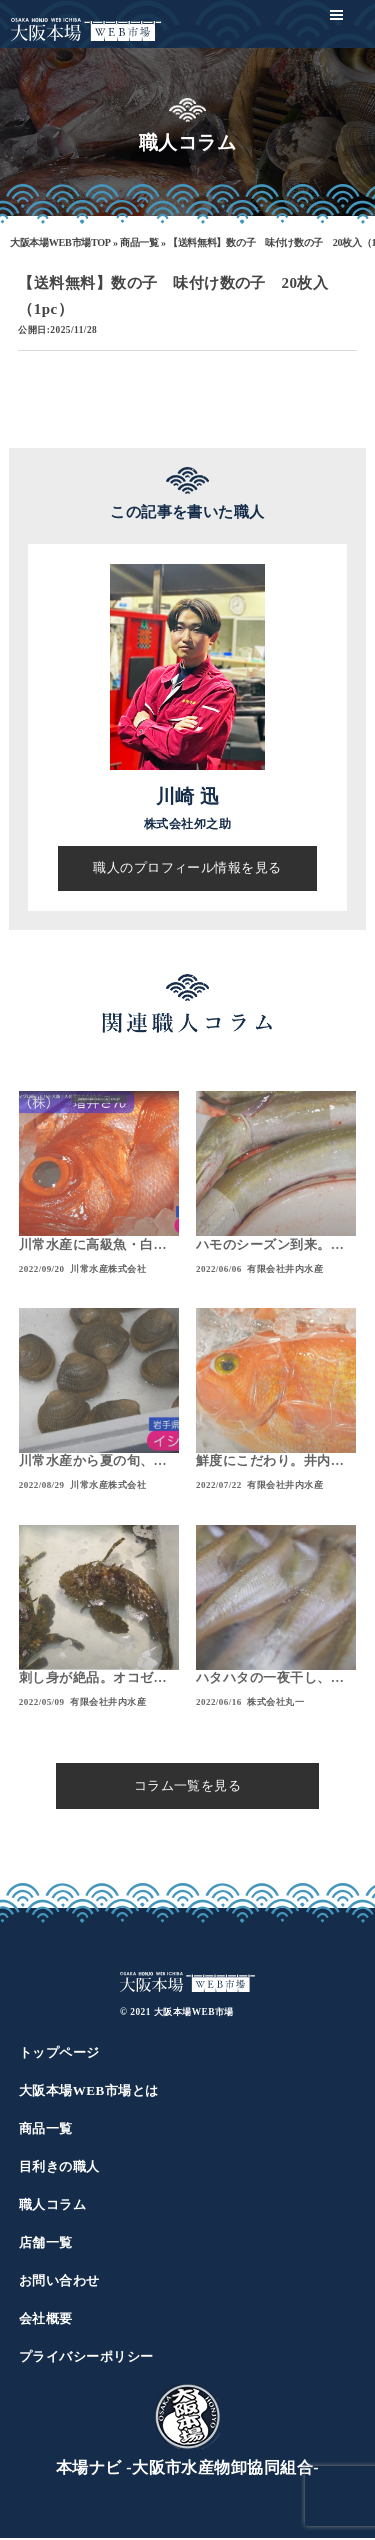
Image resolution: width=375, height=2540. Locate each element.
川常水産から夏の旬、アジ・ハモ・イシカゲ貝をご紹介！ (93, 1463)
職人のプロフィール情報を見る (187, 867)
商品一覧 (139, 242)
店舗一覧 (46, 2244)
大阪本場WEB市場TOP (60, 242)
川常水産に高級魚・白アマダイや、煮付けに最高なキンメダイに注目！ (93, 1246)
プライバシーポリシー (86, 2358)
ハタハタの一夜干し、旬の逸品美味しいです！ (270, 1680)
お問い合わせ (59, 2282)
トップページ (59, 2054)
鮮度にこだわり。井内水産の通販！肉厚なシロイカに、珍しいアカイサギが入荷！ (270, 1463)
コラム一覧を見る (188, 1786)
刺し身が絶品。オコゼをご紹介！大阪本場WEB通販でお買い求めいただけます (95, 1680)
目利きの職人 (59, 2168)
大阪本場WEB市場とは (89, 2092)
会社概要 (46, 2320)
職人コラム (52, 2206)
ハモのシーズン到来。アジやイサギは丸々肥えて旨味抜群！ (270, 1246)
